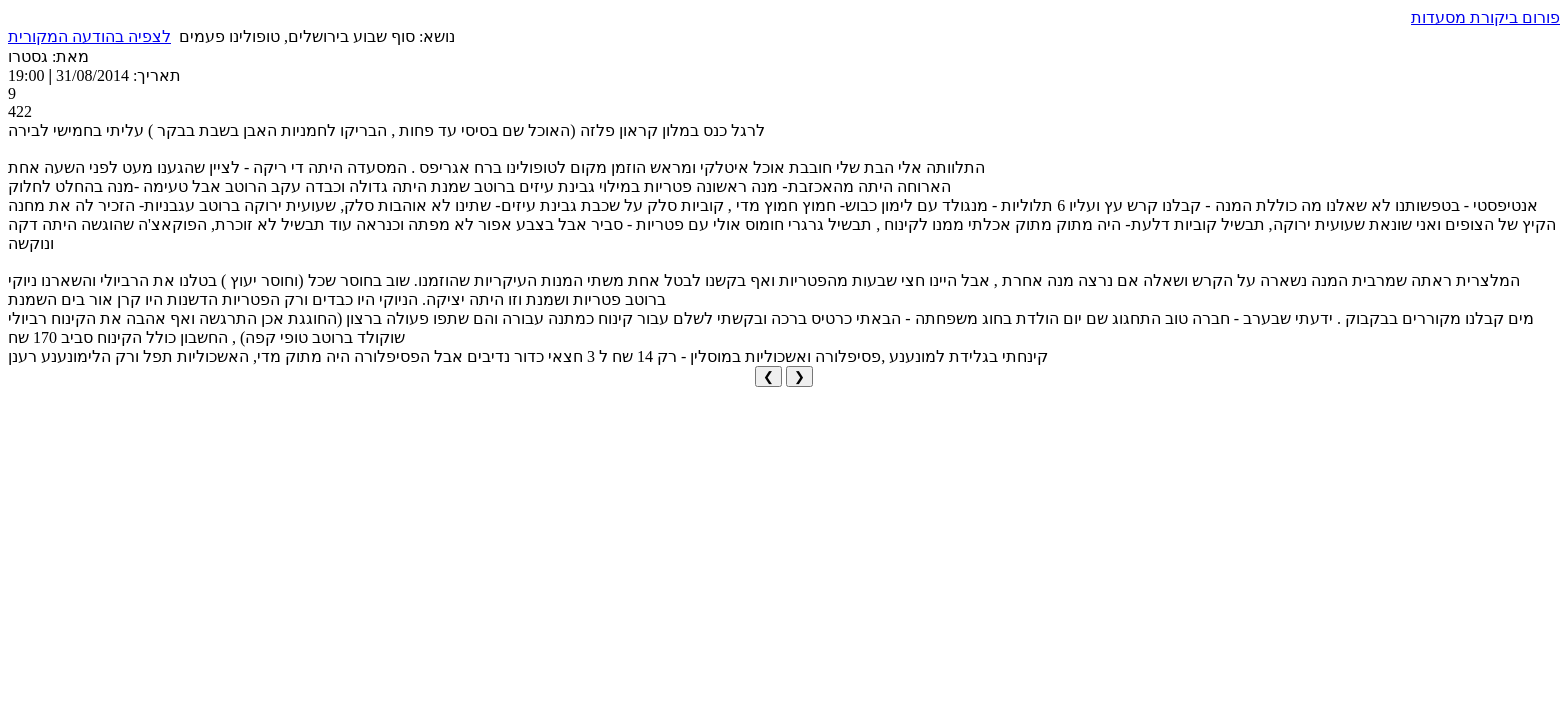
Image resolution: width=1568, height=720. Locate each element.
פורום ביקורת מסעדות (1485, 17)
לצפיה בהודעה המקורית (89, 36)
